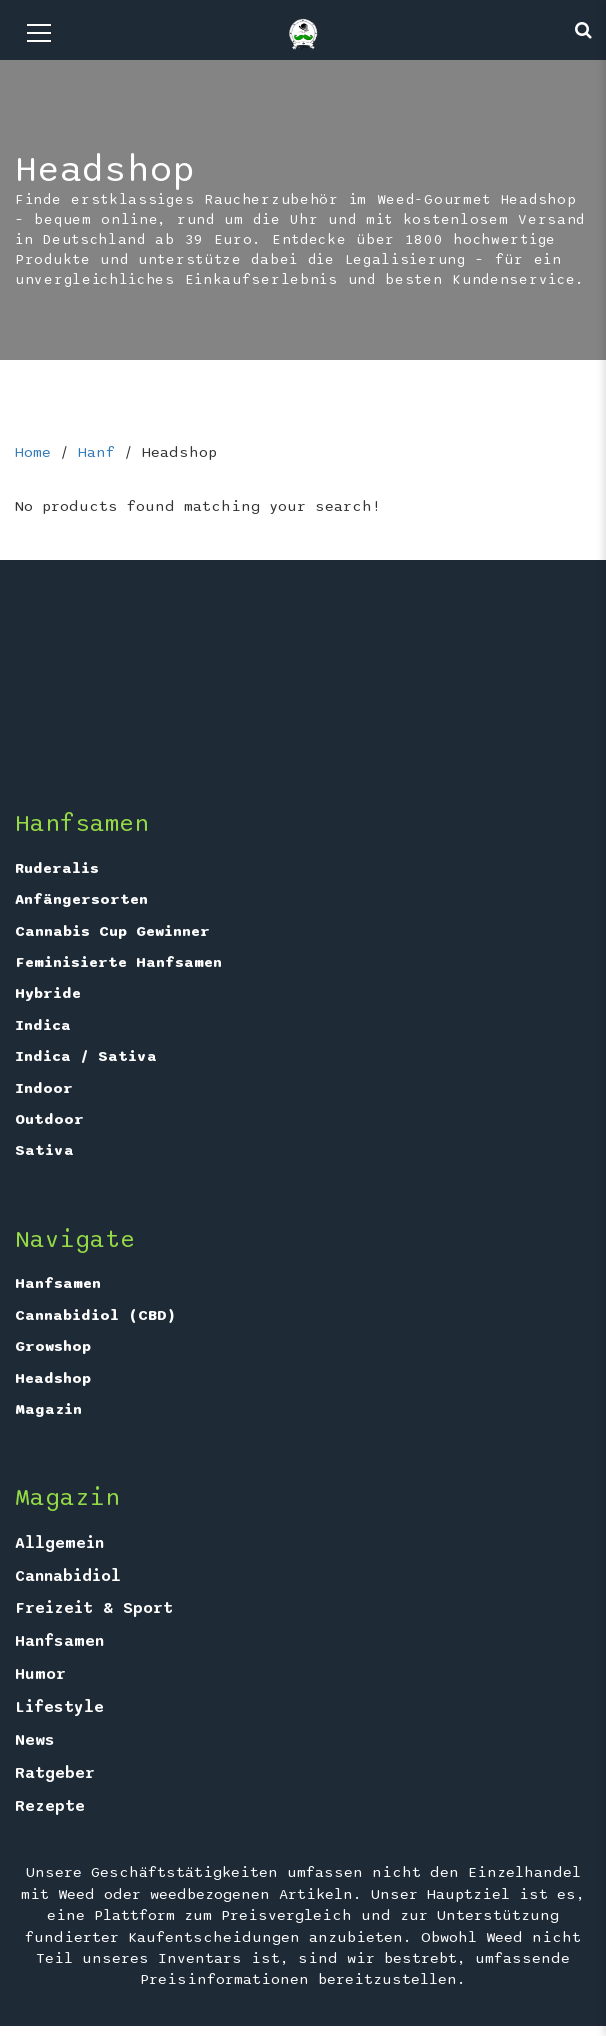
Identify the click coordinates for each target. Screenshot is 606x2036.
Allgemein (59, 1543)
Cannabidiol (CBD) (95, 1315)
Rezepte (50, 1806)
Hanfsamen (58, 1283)
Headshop (53, 1378)
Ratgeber (55, 1773)
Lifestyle (59, 1707)
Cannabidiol (68, 1576)
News (35, 1740)
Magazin (48, 1409)
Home (33, 452)
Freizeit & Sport (94, 1608)
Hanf (96, 452)
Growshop (53, 1346)
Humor (40, 1674)
